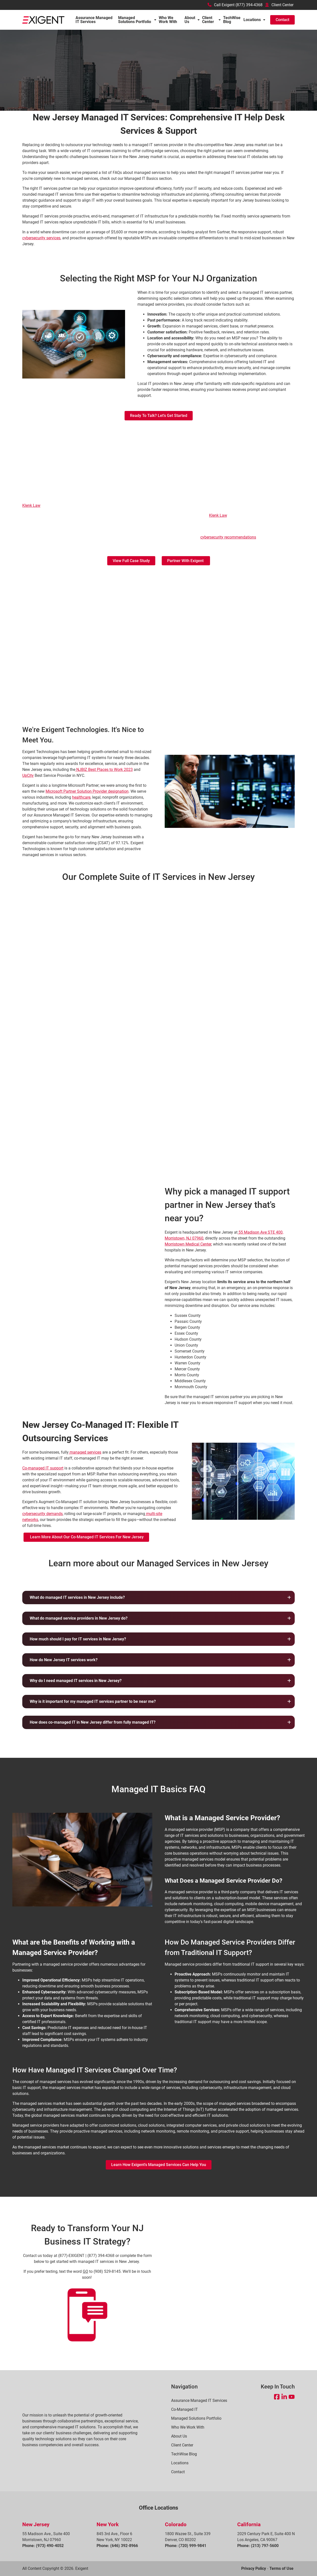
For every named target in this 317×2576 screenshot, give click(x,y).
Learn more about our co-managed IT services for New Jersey (86, 1537)
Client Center (279, 4)
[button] (158, 1597)
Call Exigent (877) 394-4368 (235, 4)
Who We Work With (168, 19)
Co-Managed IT (184, 2410)
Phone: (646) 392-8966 (117, 2545)
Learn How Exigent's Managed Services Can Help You (158, 2164)
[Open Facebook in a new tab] (277, 2397)
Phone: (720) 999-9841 (185, 2545)
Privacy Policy (253, 2568)
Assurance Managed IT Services (94, 19)
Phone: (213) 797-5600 (258, 2545)
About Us (190, 19)
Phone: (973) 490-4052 (43, 2545)
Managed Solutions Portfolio (134, 19)
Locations (252, 19)
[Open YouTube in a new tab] (292, 2397)
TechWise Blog (231, 19)
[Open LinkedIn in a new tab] (284, 2397)
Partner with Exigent (186, 560)
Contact (282, 19)
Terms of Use (281, 2568)
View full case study (131, 560)
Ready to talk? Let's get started (158, 415)
